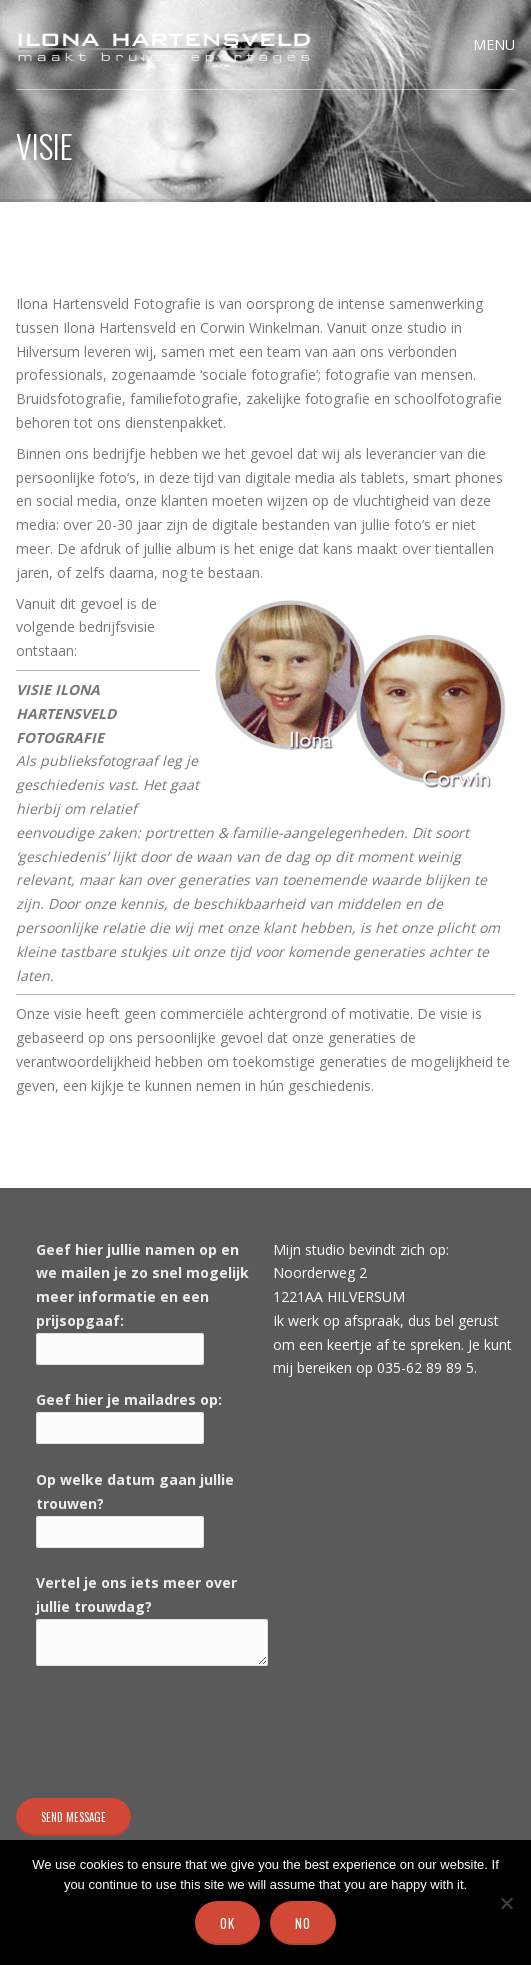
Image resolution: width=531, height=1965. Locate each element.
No (303, 1923)
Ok (227, 1923)
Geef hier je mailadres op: (129, 1399)
